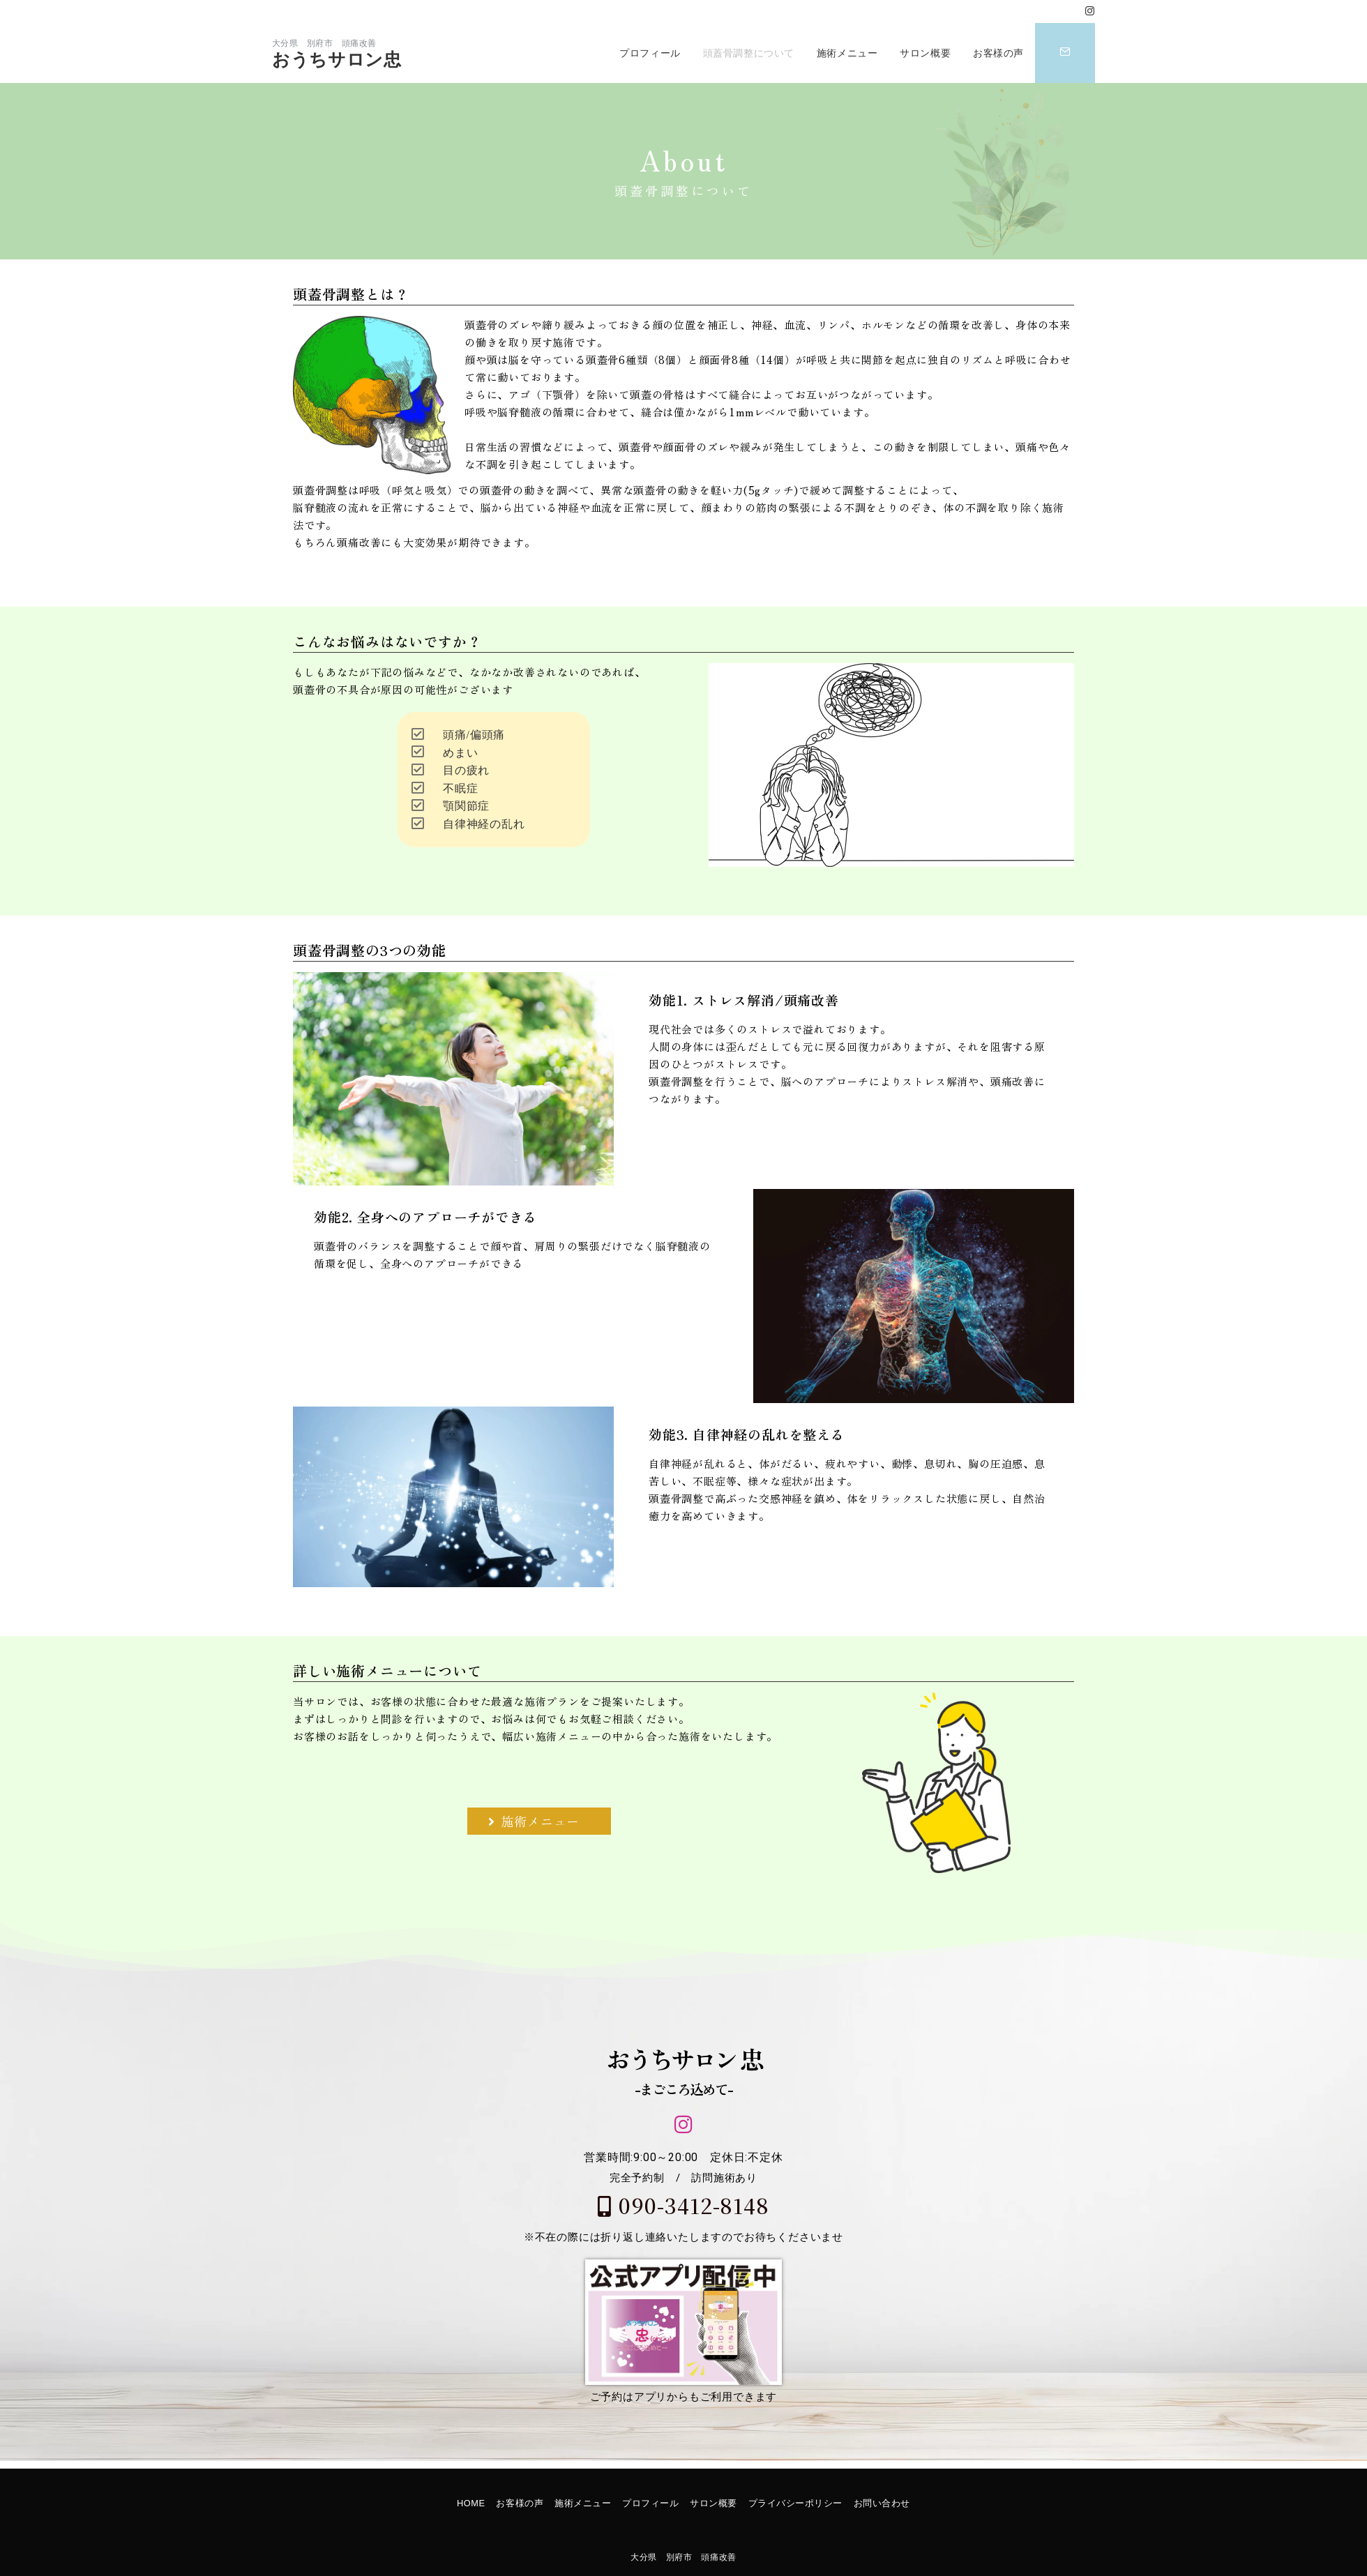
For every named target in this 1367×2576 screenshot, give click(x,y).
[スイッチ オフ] (1065, 53)
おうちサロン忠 (336, 59)
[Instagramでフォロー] (1090, 12)
